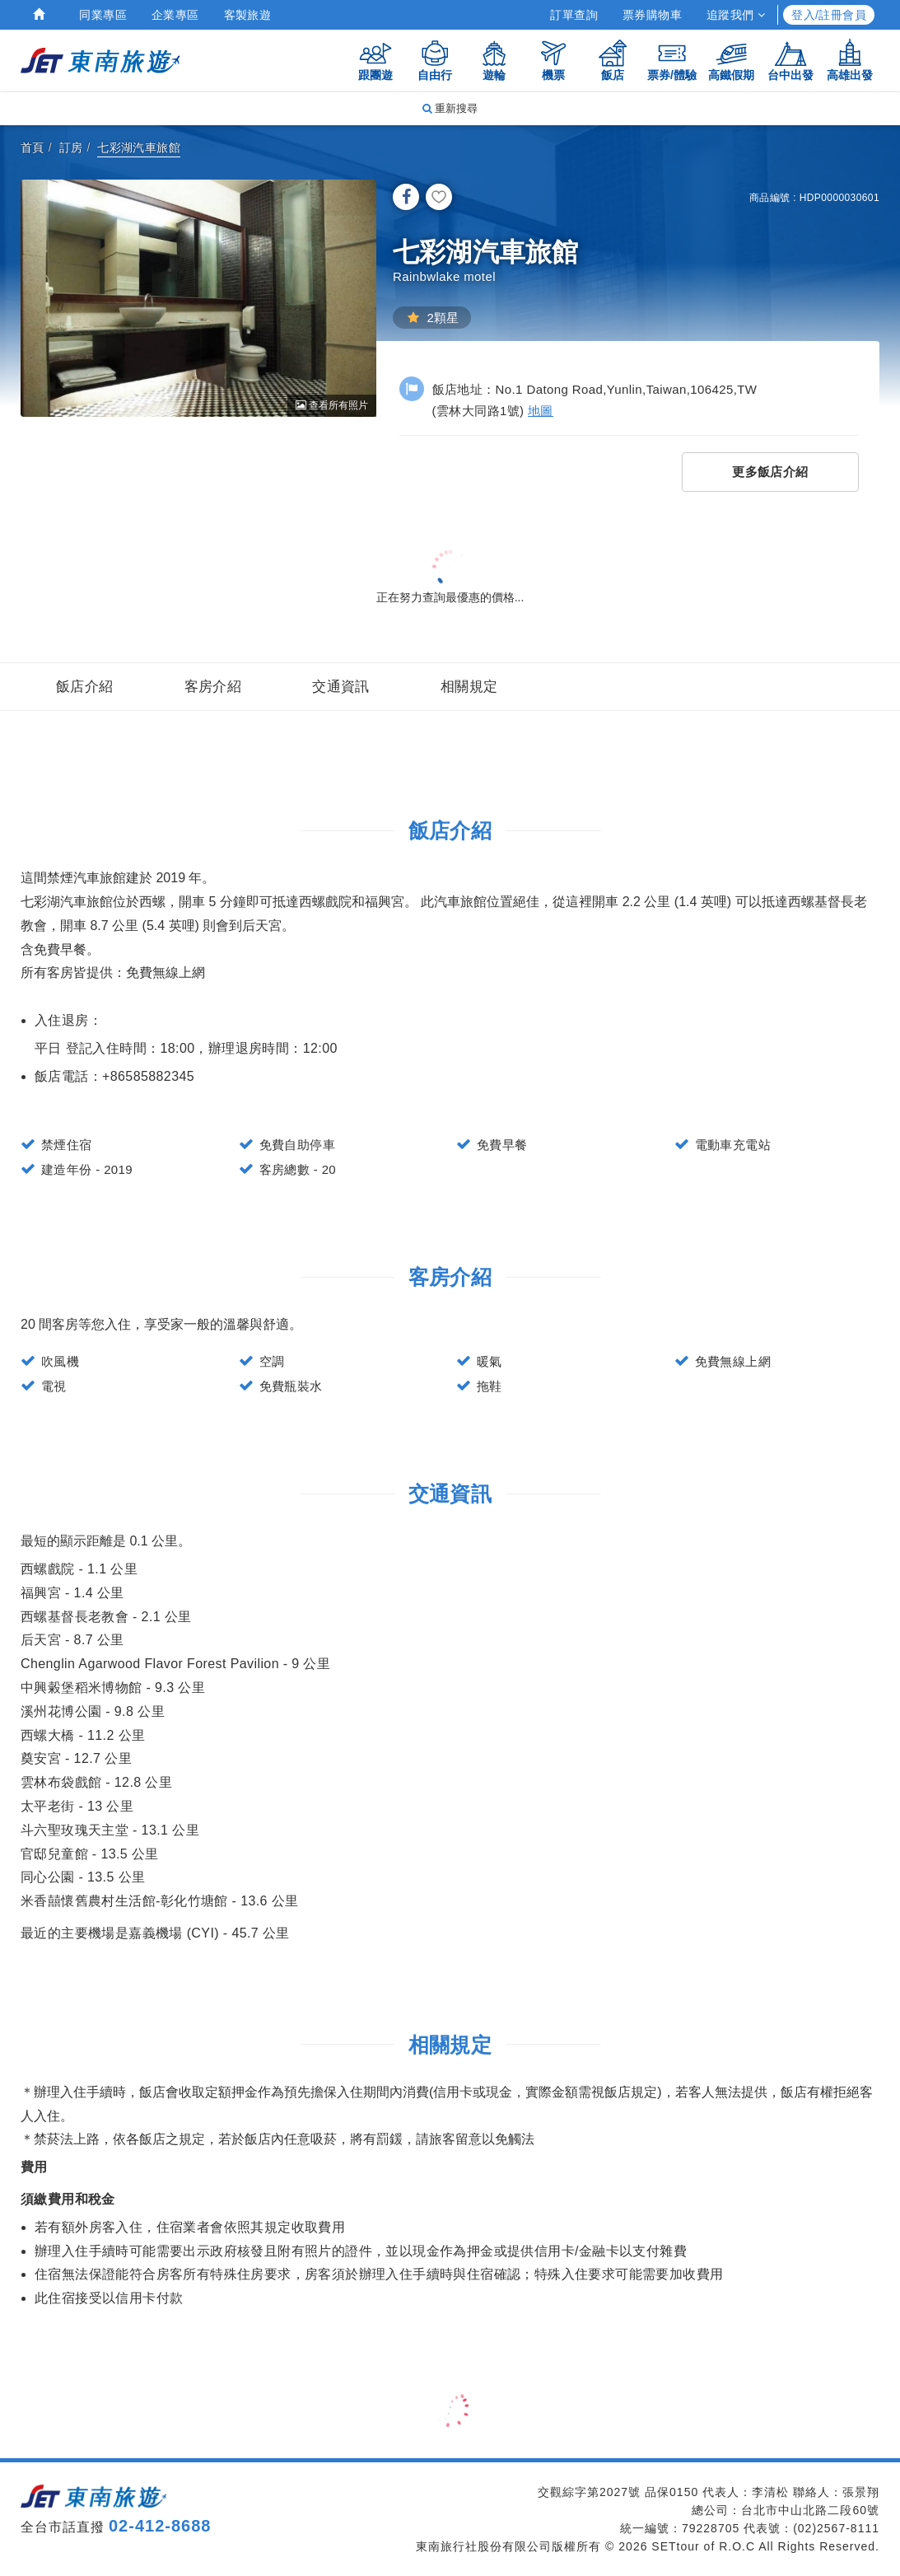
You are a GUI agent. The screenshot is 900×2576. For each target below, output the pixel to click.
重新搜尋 (450, 108)
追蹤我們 (735, 14)
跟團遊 (375, 60)
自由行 (434, 60)
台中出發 (790, 60)
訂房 (71, 147)
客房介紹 (213, 686)
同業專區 (103, 14)
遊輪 (494, 60)
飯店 (612, 60)
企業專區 (175, 14)
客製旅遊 (248, 14)
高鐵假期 (731, 60)
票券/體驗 (672, 60)
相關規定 (469, 686)
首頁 (32, 147)
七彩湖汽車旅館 (138, 147)
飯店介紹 (85, 686)
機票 (553, 60)
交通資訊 (341, 686)
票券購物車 (652, 14)
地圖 (540, 411)
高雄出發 (850, 60)
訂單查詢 (574, 14)
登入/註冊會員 (828, 14)
